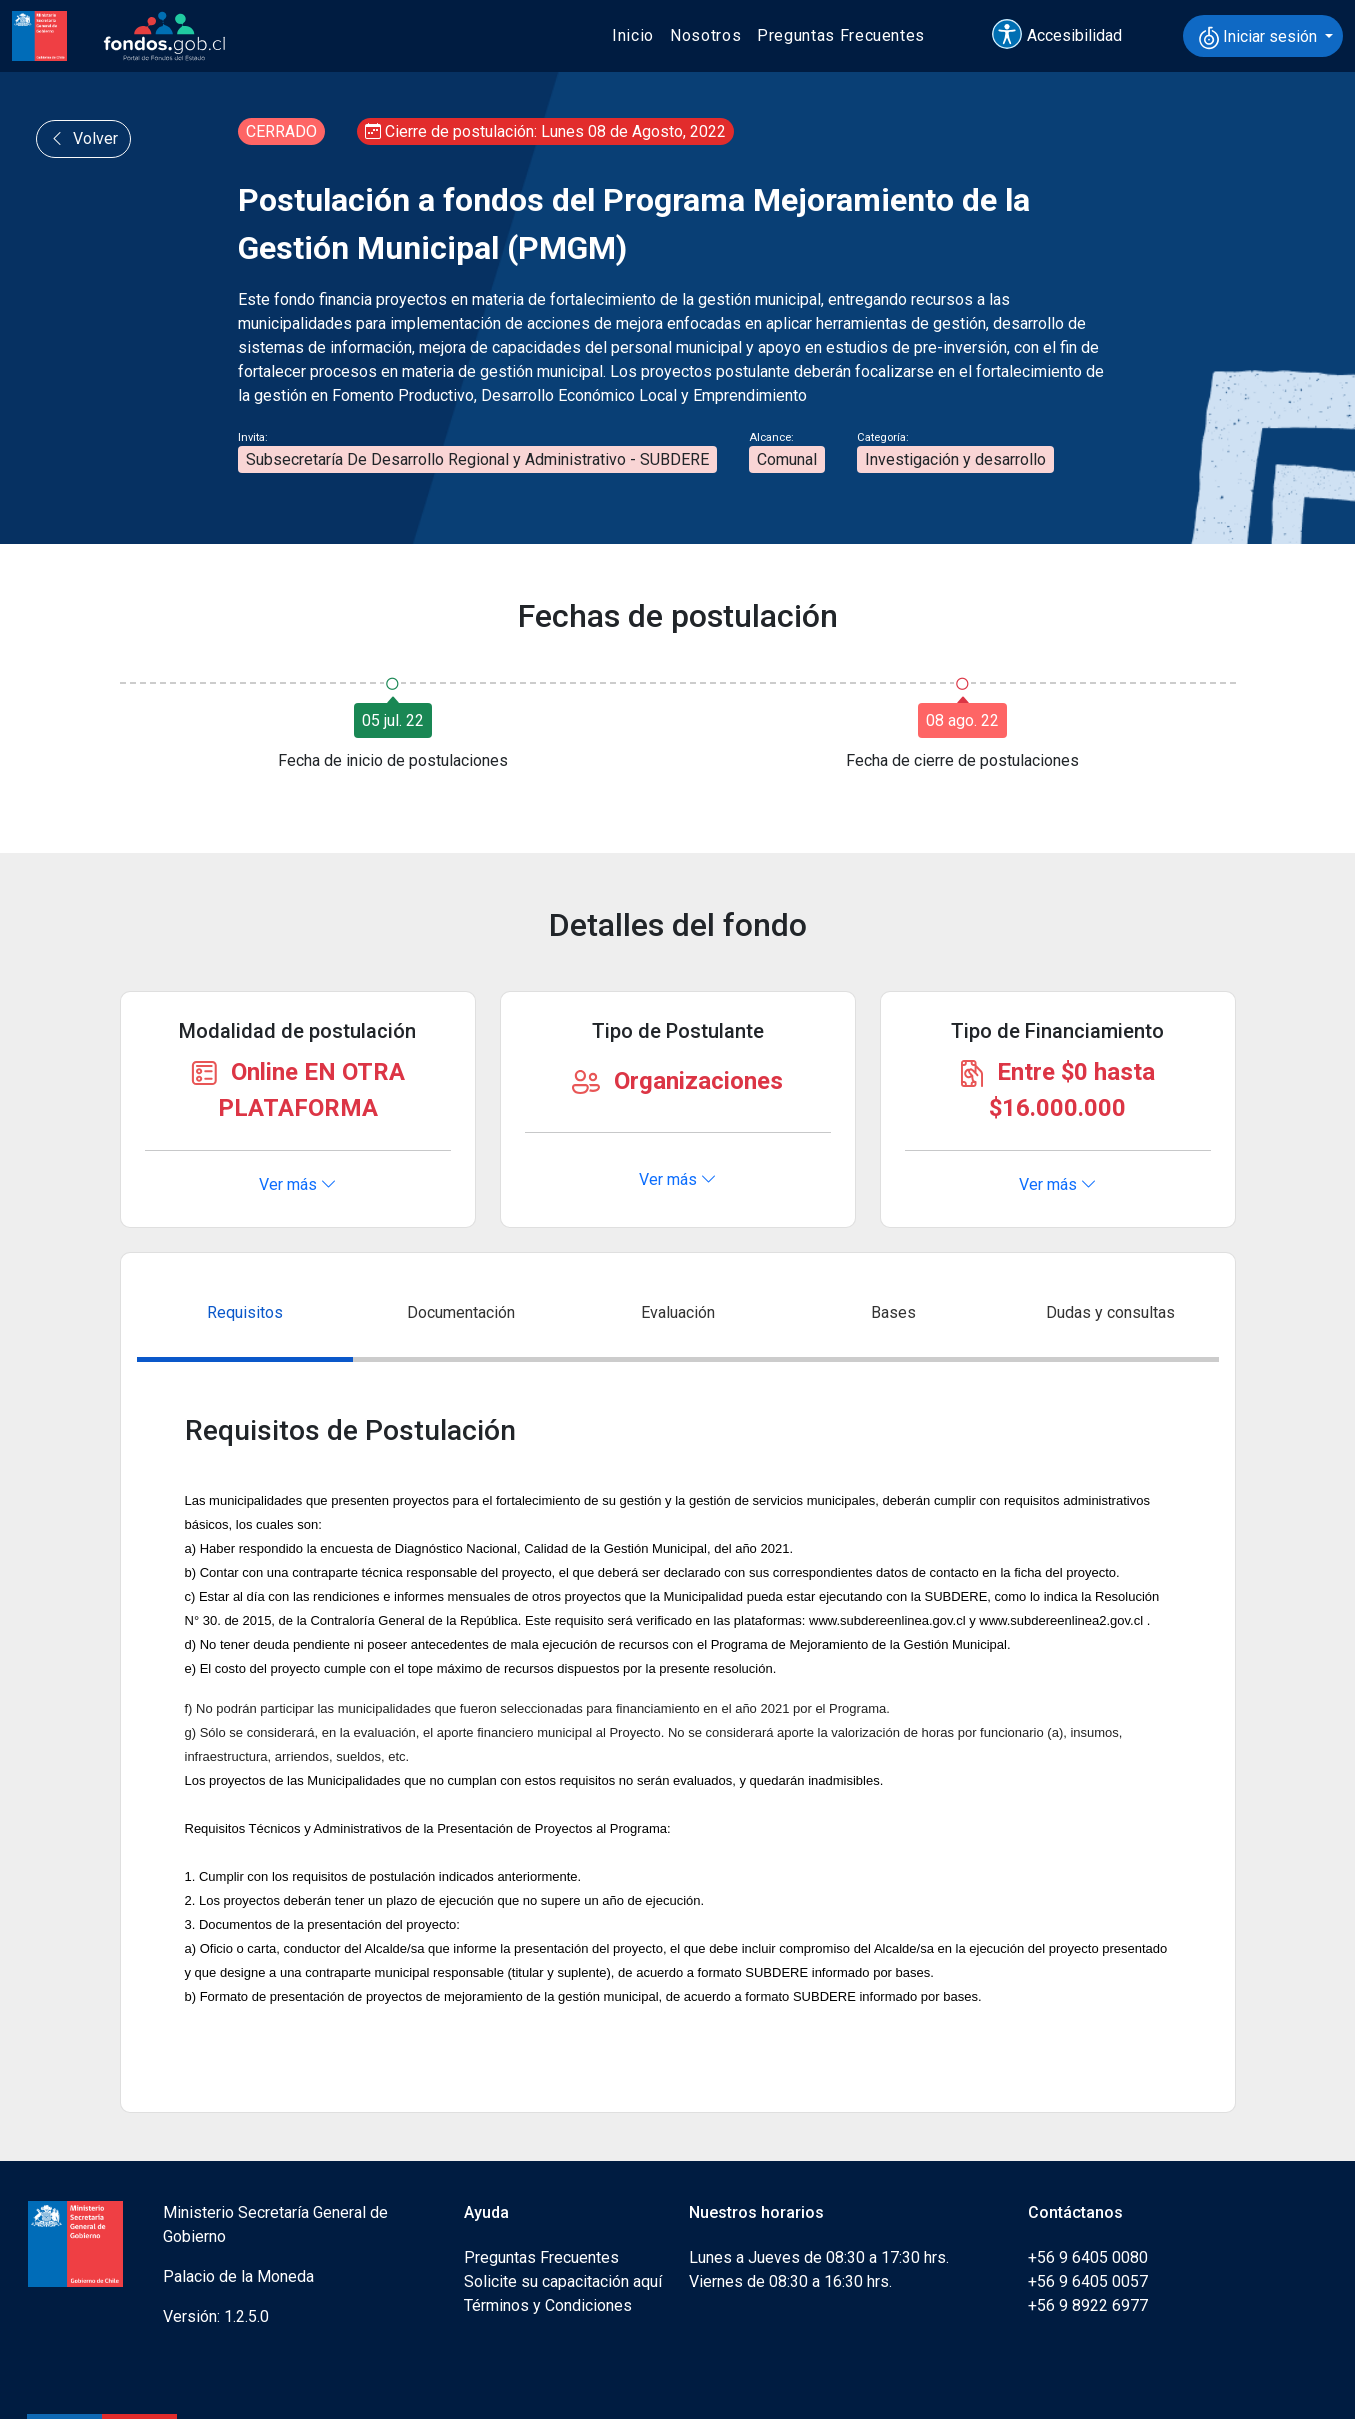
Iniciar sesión (1260, 38)
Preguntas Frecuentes (841, 35)
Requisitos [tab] (245, 1312)
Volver (83, 138)
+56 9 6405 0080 (1088, 2257)
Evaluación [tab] (678, 1312)
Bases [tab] (893, 1312)
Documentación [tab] (461, 1312)
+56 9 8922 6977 (1088, 2305)
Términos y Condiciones (548, 2305)
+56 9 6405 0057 (1088, 2281)
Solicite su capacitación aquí (563, 2281)
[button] (1066, 36)
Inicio (633, 35)
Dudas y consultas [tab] (1110, 1312)
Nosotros (705, 35)
